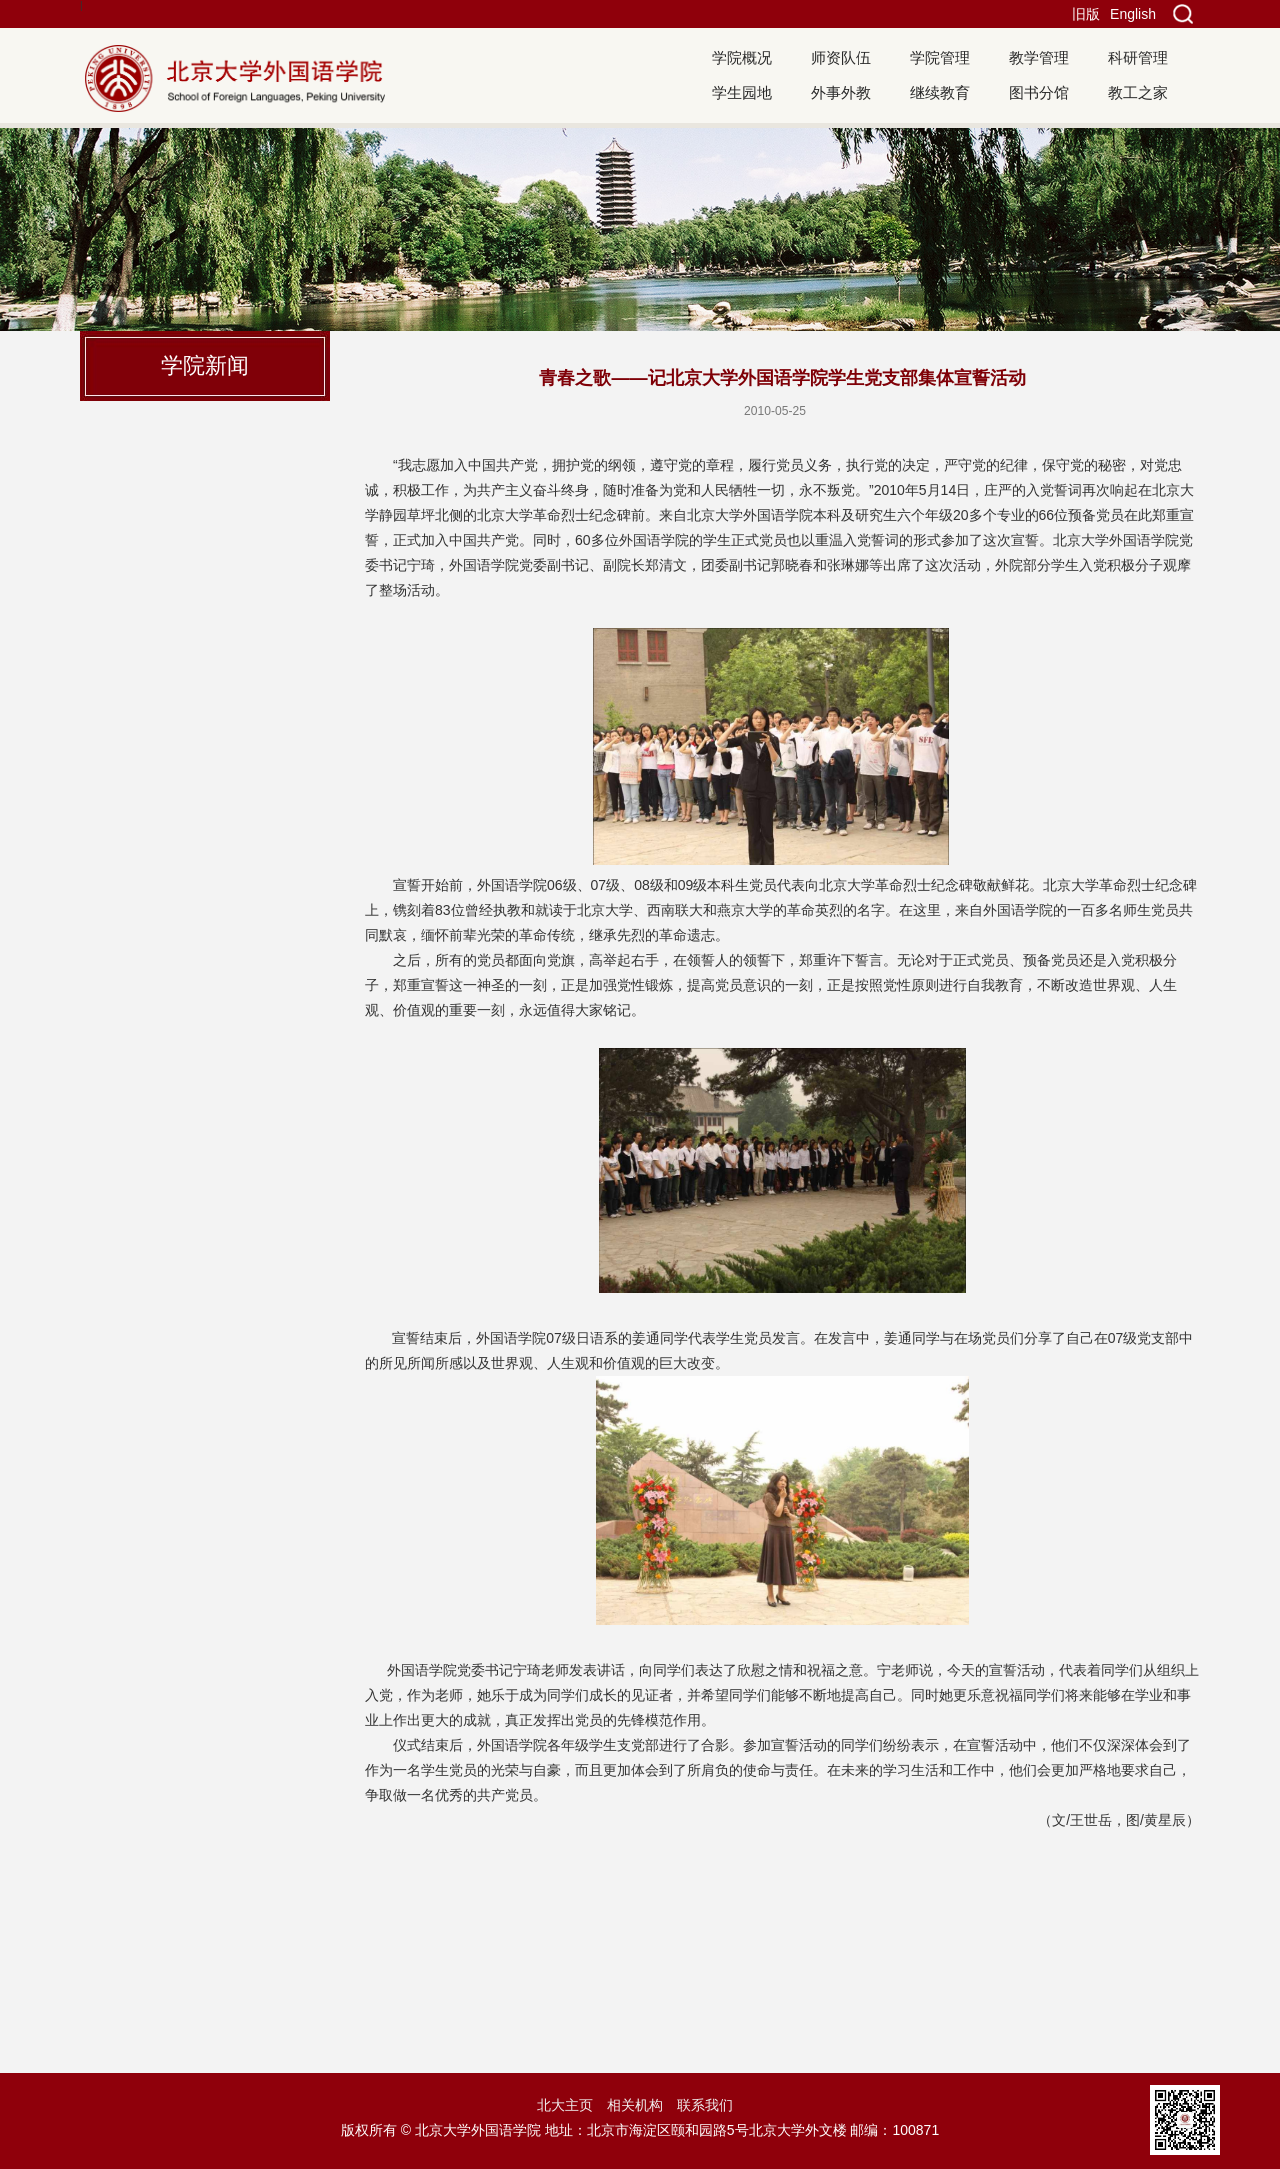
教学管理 (1039, 57)
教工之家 (1138, 92)
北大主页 (565, 2105)
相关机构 (635, 2105)
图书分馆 (1039, 92)
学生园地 (742, 92)
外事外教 (841, 92)
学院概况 (742, 57)
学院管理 (940, 57)
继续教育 (940, 92)
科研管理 (1138, 57)
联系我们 (705, 2105)
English (1133, 14)
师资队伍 (841, 57)
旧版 (1086, 14)
